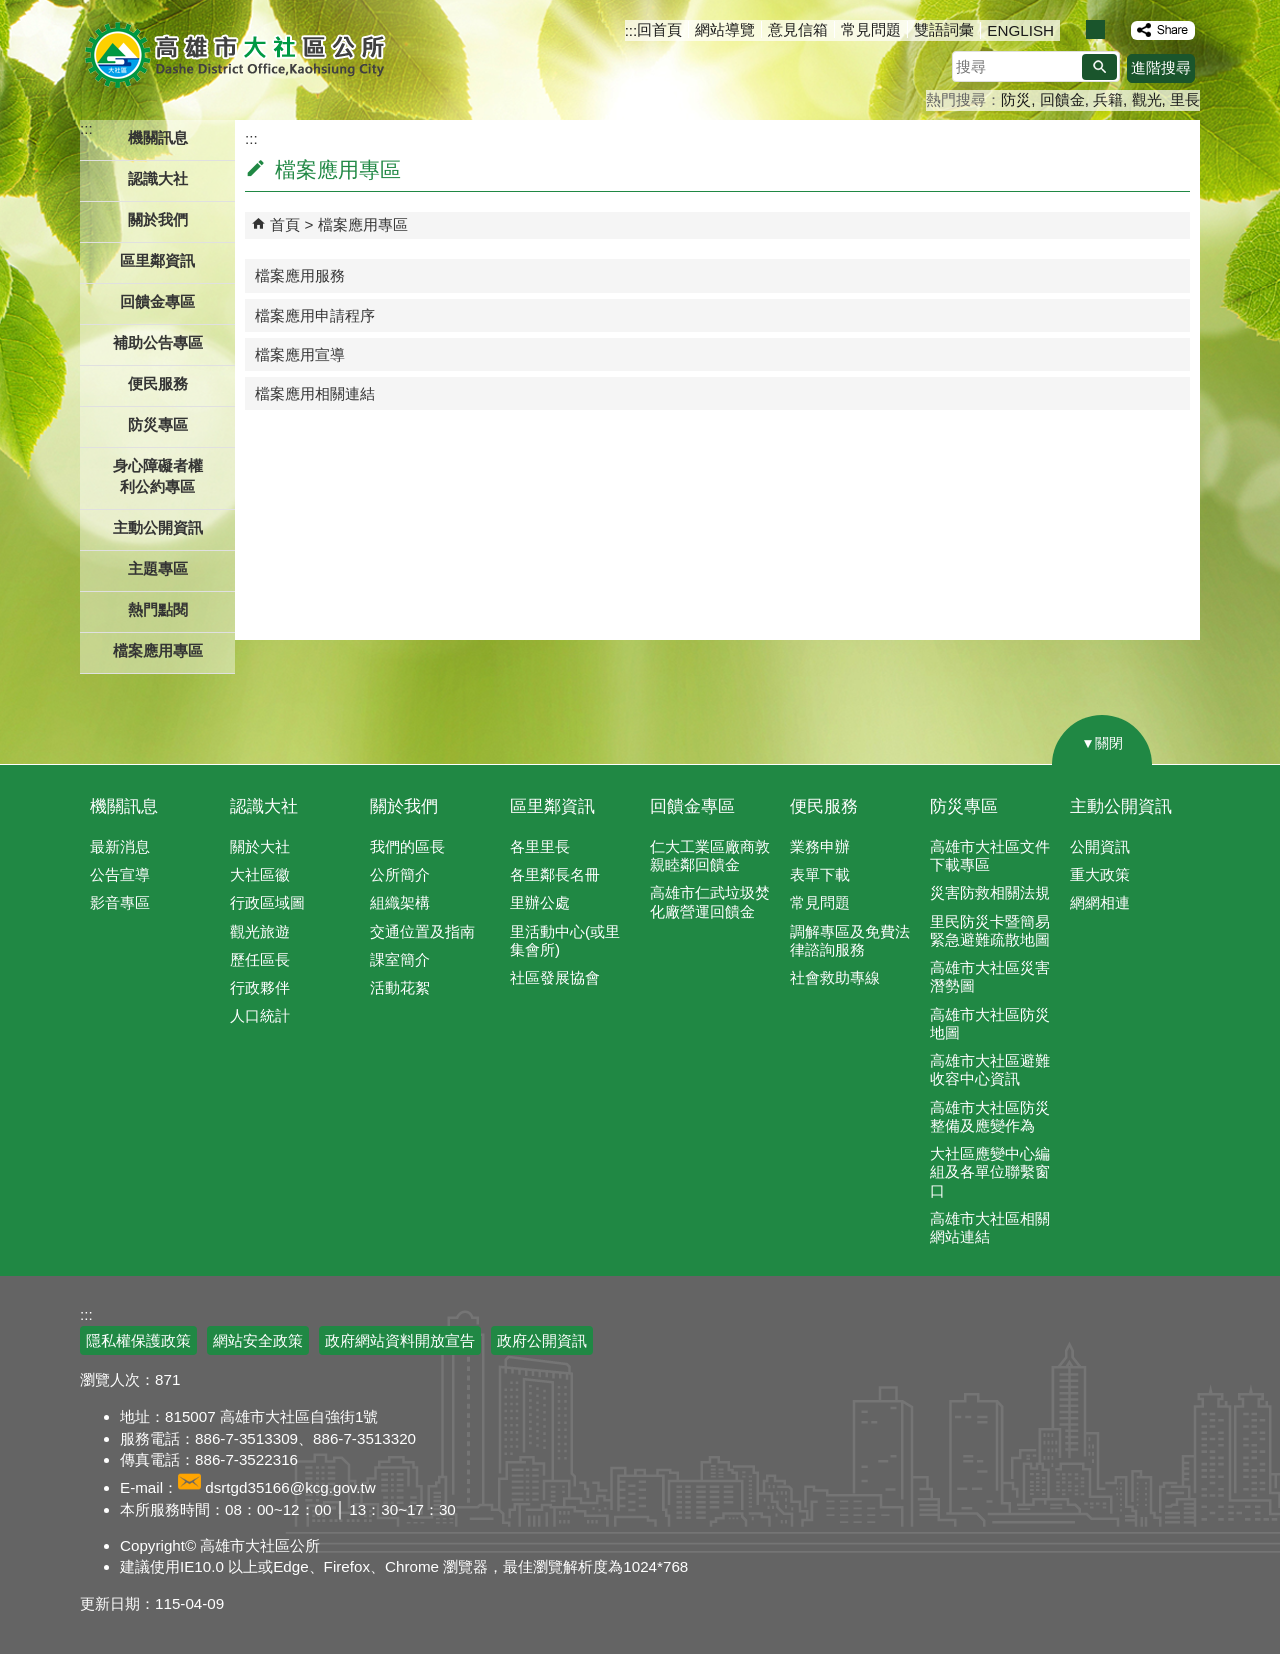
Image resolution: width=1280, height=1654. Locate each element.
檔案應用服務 (300, 275)
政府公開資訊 (542, 1340)
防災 (1016, 99)
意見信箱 (798, 29)
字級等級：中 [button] (1095, 29)
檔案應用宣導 (300, 354)
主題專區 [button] (158, 568)
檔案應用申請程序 (315, 315)
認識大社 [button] (158, 178)
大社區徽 (260, 874)
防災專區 (964, 806)
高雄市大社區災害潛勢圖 (990, 976)
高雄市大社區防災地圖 (990, 1023)
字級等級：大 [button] (1116, 29)
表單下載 (820, 874)
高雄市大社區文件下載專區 (990, 855)
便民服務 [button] (158, 383)
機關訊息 (124, 806)
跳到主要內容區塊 (10, 10)
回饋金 (1062, 99)
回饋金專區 (157, 301)
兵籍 (1108, 99)
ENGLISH (1020, 30)
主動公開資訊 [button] (158, 527)
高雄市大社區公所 (237, 55)
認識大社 (264, 806)
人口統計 (260, 1015)
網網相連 (1100, 902)
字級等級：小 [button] (1074, 29)
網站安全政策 (258, 1340)
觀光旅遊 (260, 931)
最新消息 (120, 846)
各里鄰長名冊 (555, 874)
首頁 (285, 224)
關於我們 (404, 806)
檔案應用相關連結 (315, 393)
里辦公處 (540, 902)
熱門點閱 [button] (158, 609)
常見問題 (871, 29)
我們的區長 (407, 846)
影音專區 (120, 902)
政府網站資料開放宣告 (400, 1340)
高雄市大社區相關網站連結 (990, 1227)
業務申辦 (820, 846)
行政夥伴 (260, 987)
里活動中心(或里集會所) (565, 940)
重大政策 (1100, 874)
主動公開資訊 (1121, 806)
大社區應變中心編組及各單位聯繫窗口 (990, 1171)
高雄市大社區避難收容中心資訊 (990, 1069)
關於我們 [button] (158, 219)
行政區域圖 (267, 902)
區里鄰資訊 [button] (157, 260)
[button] (1099, 67)
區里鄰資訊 (552, 806)
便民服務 (824, 806)
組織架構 (400, 902)
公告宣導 (120, 874)
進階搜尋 (1161, 67)
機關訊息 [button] (158, 137)
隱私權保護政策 (138, 1340)
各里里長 (540, 846)
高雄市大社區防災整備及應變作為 (990, 1116)
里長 (1185, 99)
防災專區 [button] (158, 424)
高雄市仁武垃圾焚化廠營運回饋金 (710, 901)
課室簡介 (400, 959)
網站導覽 (725, 29)
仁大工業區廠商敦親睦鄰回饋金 (710, 855)
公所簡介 (400, 874)
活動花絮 (400, 987)
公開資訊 (1100, 846)
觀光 (1147, 99)
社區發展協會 (555, 977)
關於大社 (260, 846)
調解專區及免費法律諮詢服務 (850, 940)
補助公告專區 (158, 342)
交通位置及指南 (422, 931)
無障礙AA (1127, 1330)
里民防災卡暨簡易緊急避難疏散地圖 (990, 930)
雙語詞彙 (944, 29)
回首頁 (659, 29)
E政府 (1028, 1328)
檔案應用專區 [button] (158, 650)
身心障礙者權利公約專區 (158, 476)
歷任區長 (260, 959)
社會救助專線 (835, 977)
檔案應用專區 (363, 224)
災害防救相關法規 (990, 892)
